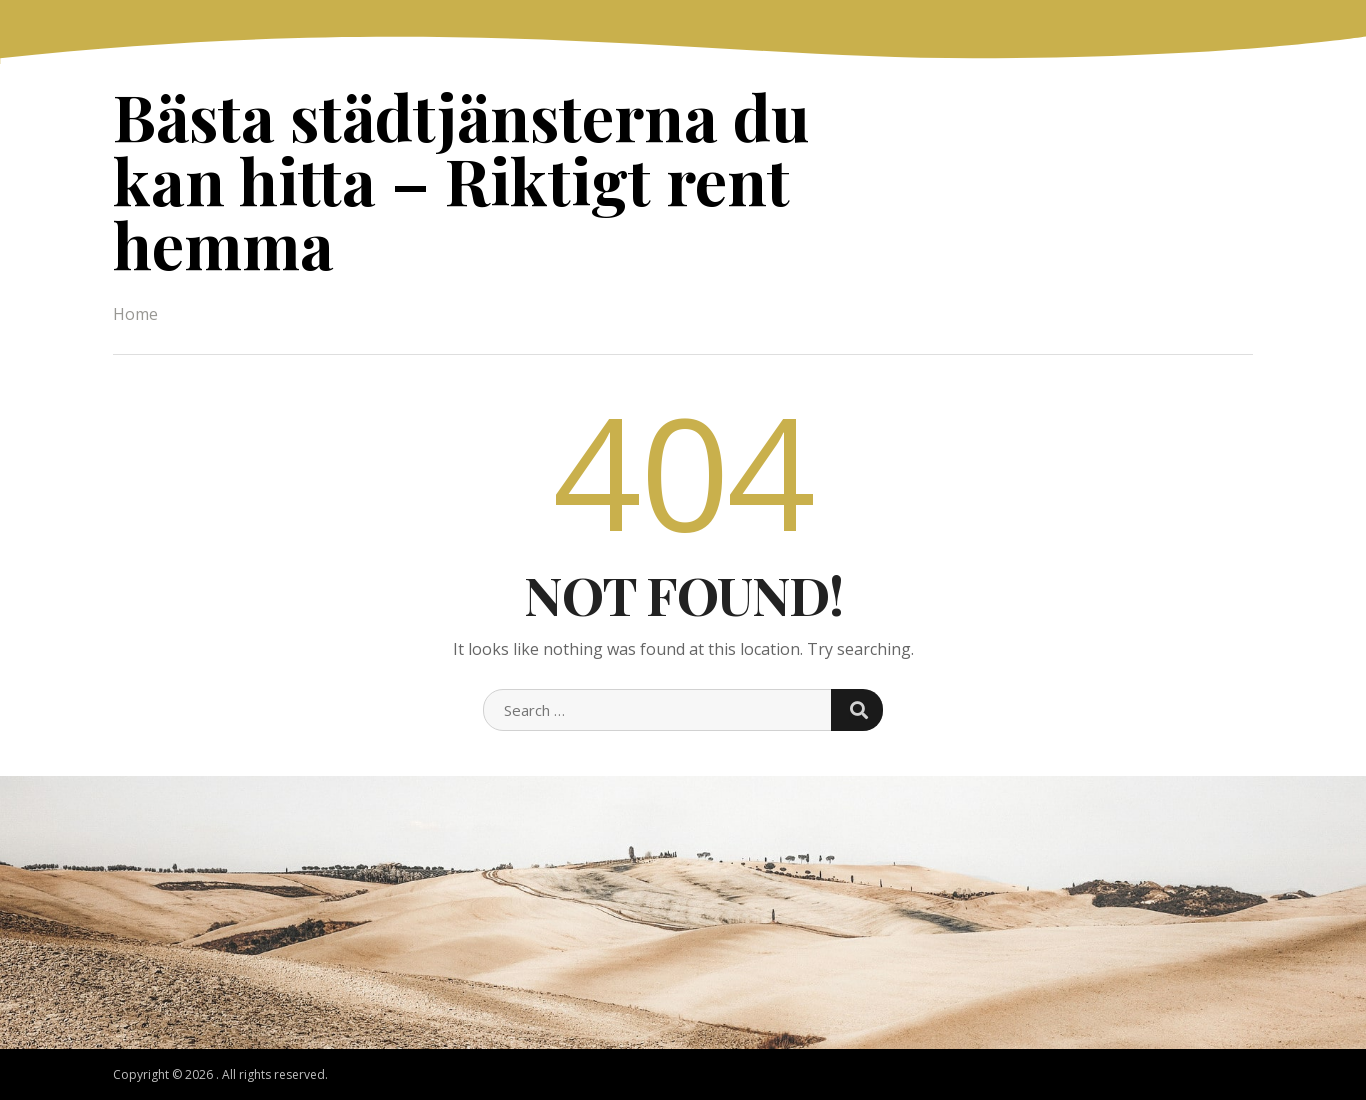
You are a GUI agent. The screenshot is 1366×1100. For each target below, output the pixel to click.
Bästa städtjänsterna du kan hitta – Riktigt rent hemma (461, 179)
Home (135, 314)
